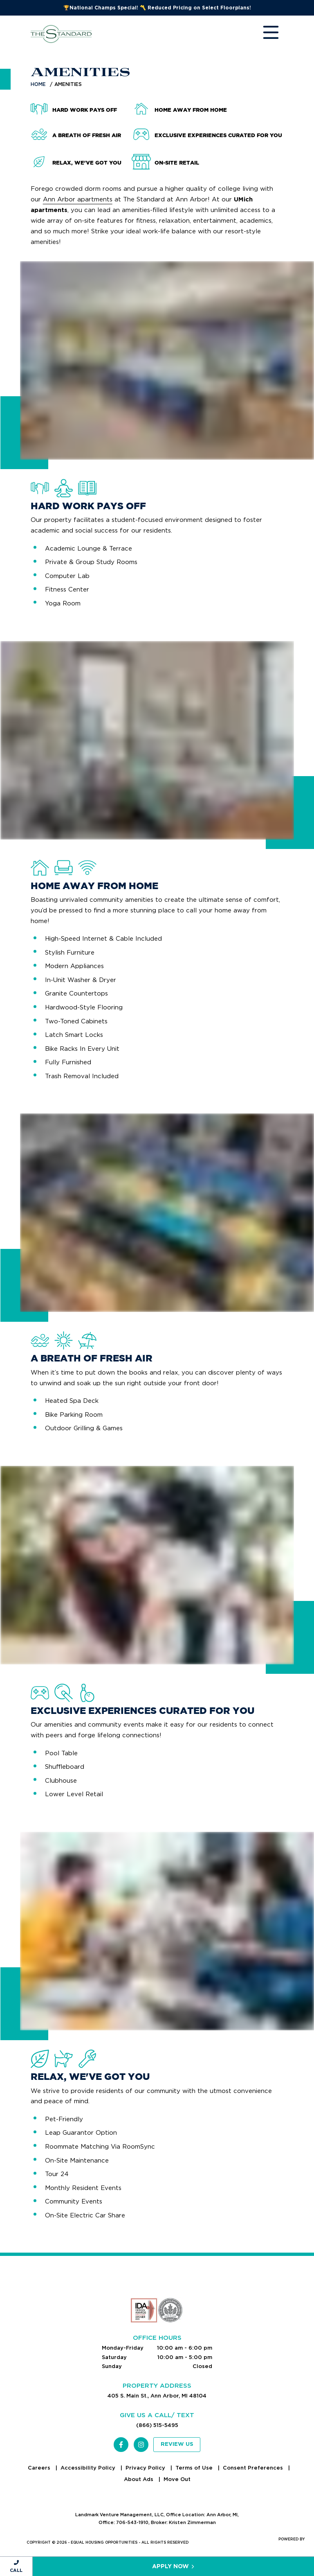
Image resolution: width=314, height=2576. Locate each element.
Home (38, 84)
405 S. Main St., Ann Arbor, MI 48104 (157, 2396)
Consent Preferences (254, 2468)
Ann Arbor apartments (77, 199)
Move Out (177, 2479)
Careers (40, 2468)
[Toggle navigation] (262, 34)
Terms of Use (194, 2468)
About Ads (139, 2479)
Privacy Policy (146, 2468)
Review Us (177, 2444)
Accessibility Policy (89, 2468)
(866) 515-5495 (157, 2425)
